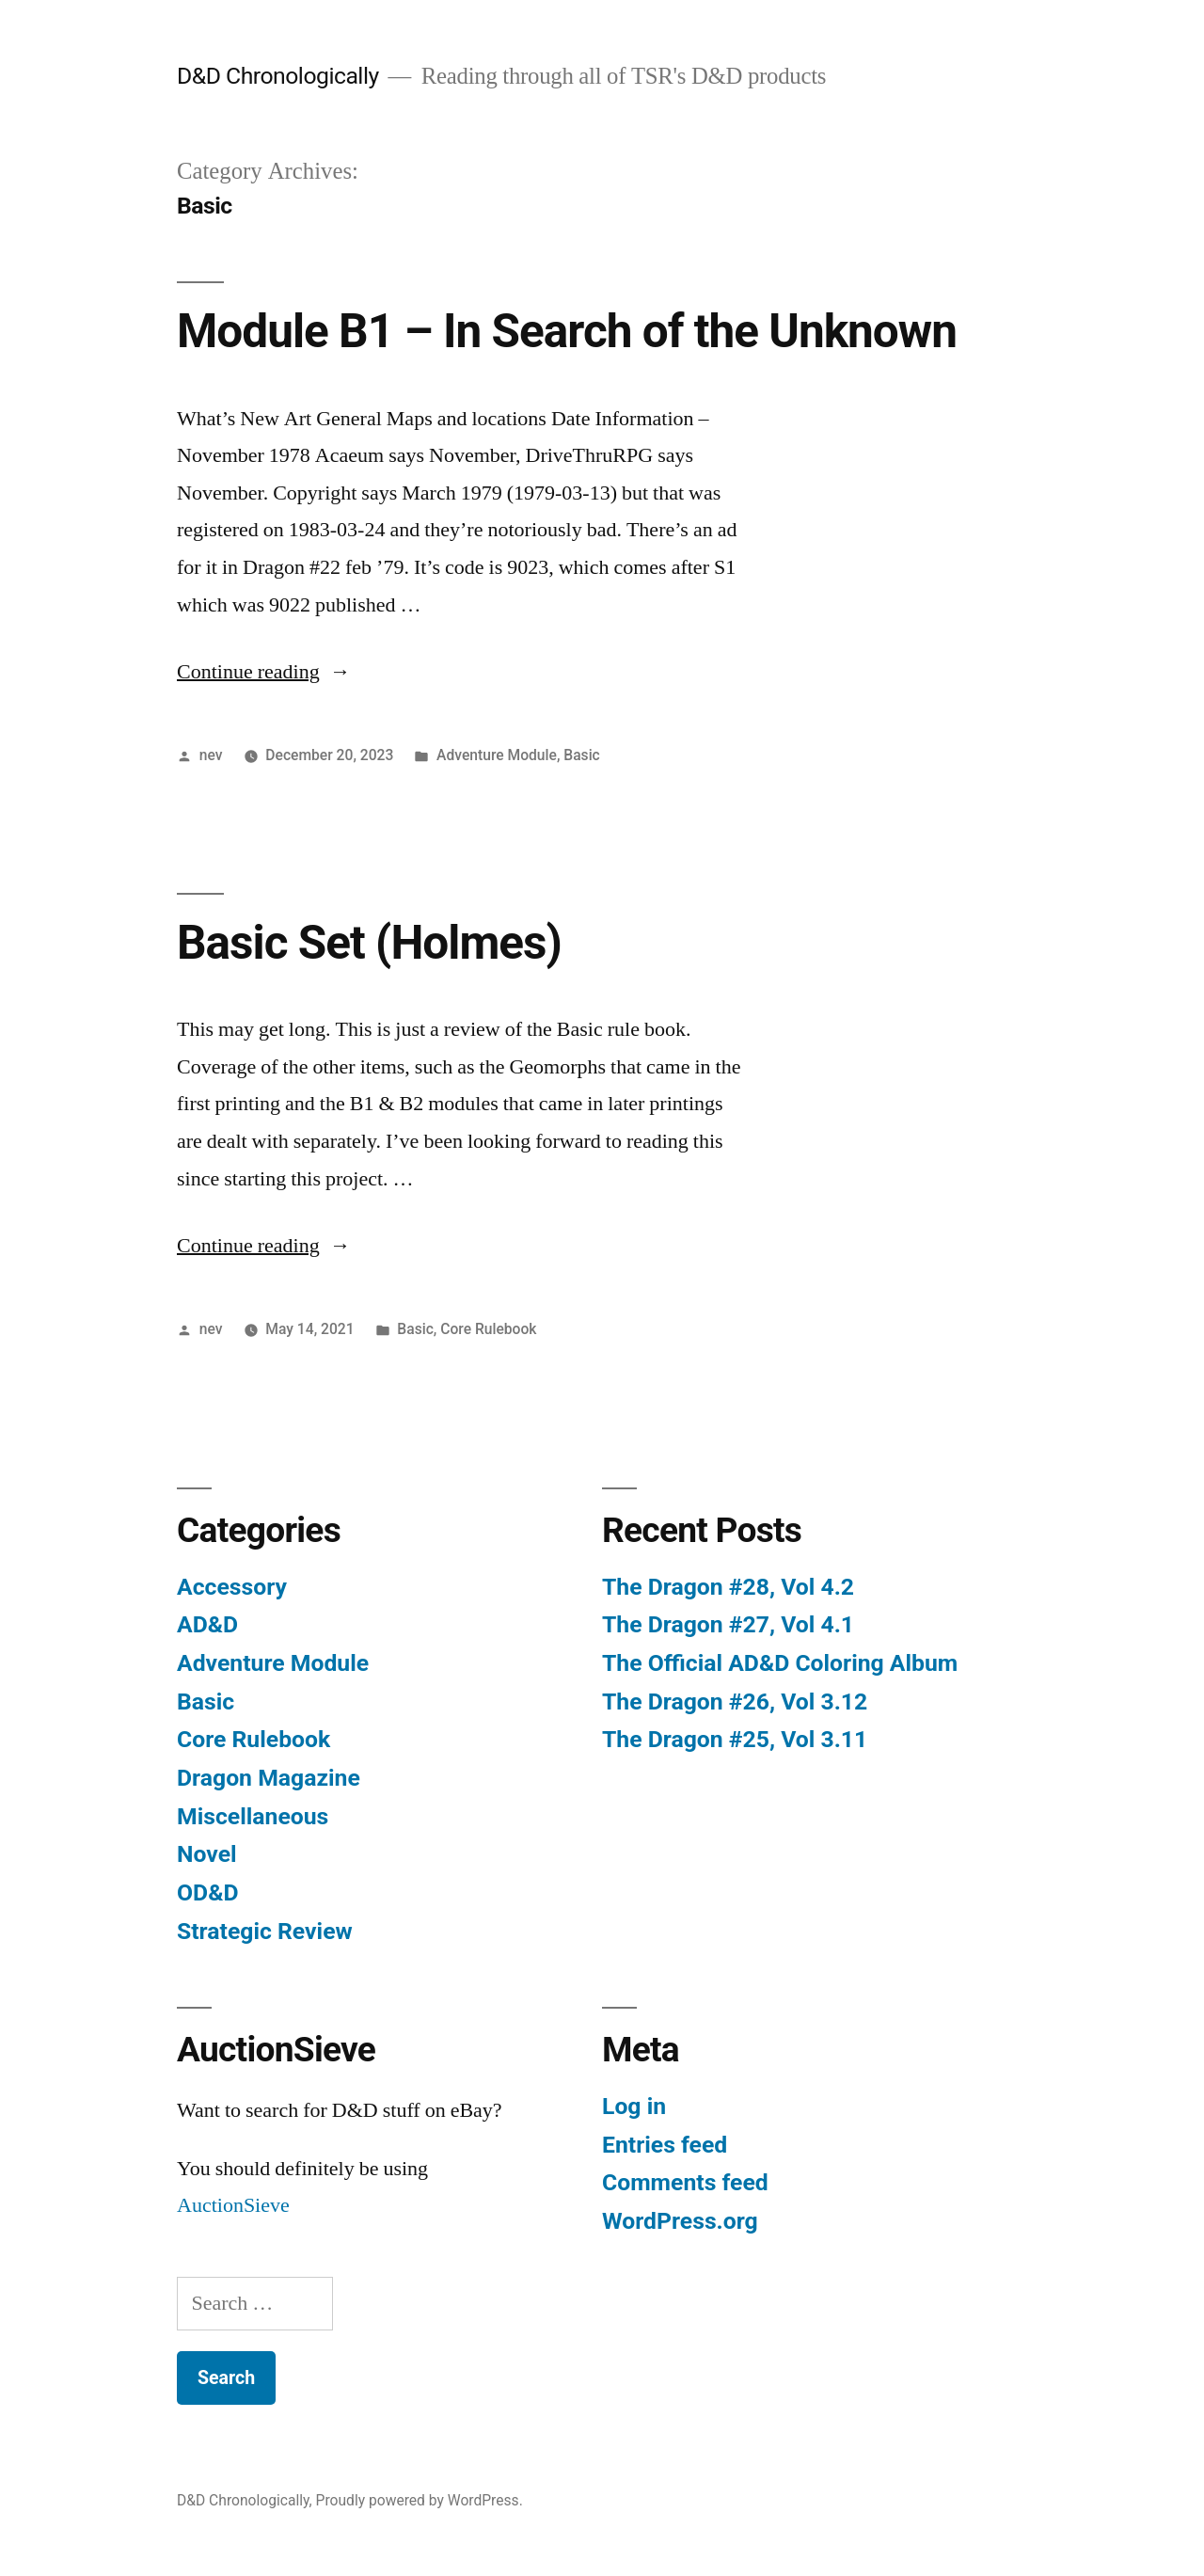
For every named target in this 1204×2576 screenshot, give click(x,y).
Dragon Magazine (268, 1777)
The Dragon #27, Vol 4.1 (728, 1624)
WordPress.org (680, 2220)
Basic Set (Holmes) (369, 942)
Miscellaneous (252, 1816)
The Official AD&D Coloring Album (780, 1663)
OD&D (208, 1892)
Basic (581, 755)
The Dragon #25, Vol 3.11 (734, 1739)
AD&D (207, 1624)
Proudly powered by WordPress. (419, 2500)
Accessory (232, 1586)
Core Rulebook (488, 1329)
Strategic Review (265, 1931)
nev (211, 755)
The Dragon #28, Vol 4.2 (728, 1586)
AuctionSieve (233, 2205)
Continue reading (264, 672)
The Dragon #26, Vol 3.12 (734, 1701)
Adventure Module (496, 755)
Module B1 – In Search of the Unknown (567, 331)
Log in (634, 2106)
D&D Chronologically (278, 75)
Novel (207, 1854)
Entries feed (664, 2144)
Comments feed (685, 2182)
